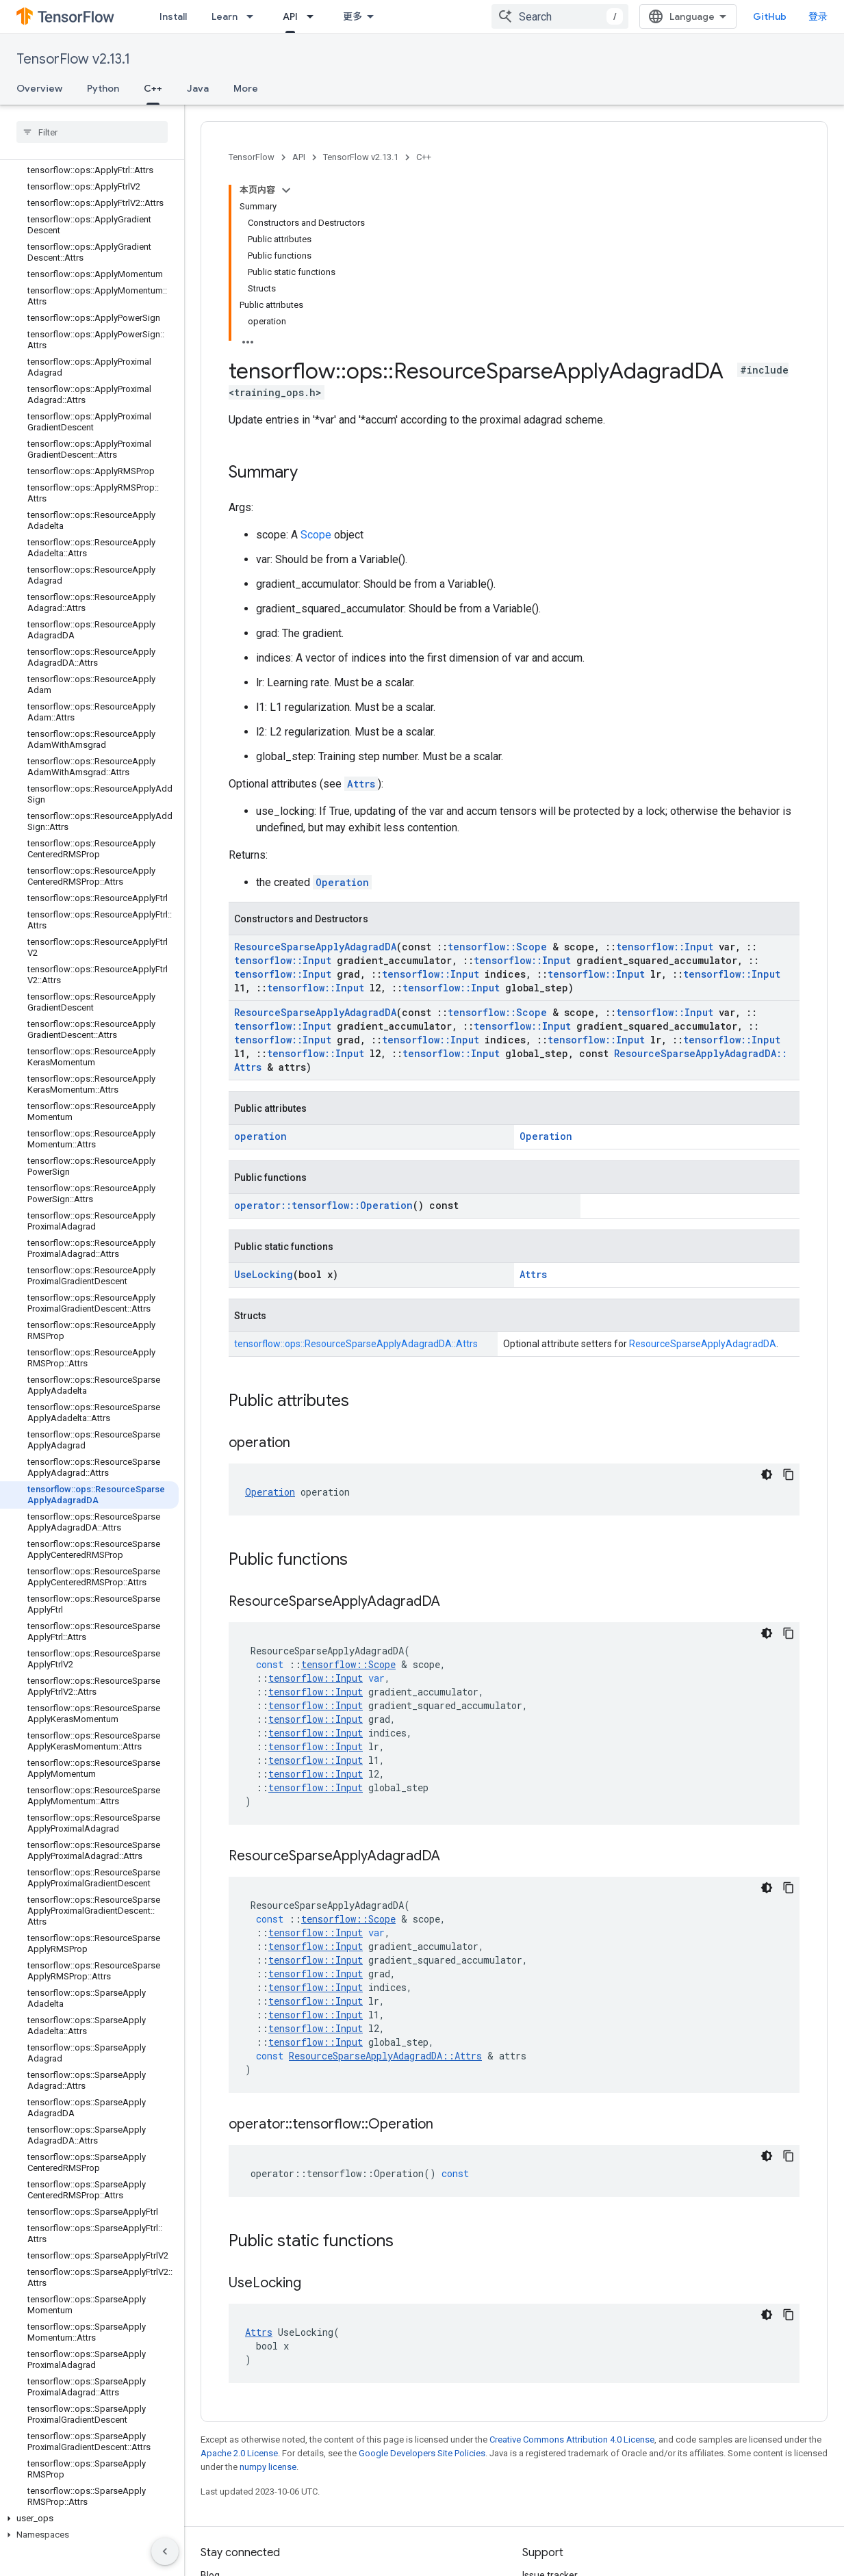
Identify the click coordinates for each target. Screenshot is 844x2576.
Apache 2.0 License (239, 2453)
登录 (818, 16)
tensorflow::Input (664, 946)
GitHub (770, 16)
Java (198, 88)
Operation (342, 882)
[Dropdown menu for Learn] (254, 16)
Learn (225, 16)
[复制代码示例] (789, 1474)
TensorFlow (251, 157)
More (245, 88)
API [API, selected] (290, 16)
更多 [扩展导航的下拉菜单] (352, 16)
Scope (315, 534)
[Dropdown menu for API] (314, 16)
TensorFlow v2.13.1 (73, 59)
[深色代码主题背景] (767, 1474)
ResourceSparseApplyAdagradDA (315, 946)
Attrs (361, 783)
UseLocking (263, 1274)
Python (103, 88)
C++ (423, 157)
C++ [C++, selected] (153, 88)
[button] (89, 2518)
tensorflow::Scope (497, 946)
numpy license (268, 2467)
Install (173, 16)
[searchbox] (92, 132)
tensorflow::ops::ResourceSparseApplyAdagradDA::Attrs (356, 1343)
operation (260, 1136)
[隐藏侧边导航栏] (165, 2551)
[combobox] (559, 16)
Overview (39, 88)
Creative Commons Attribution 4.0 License (571, 2439)
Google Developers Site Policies (422, 2453)
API (298, 157)
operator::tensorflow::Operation (323, 1205)
